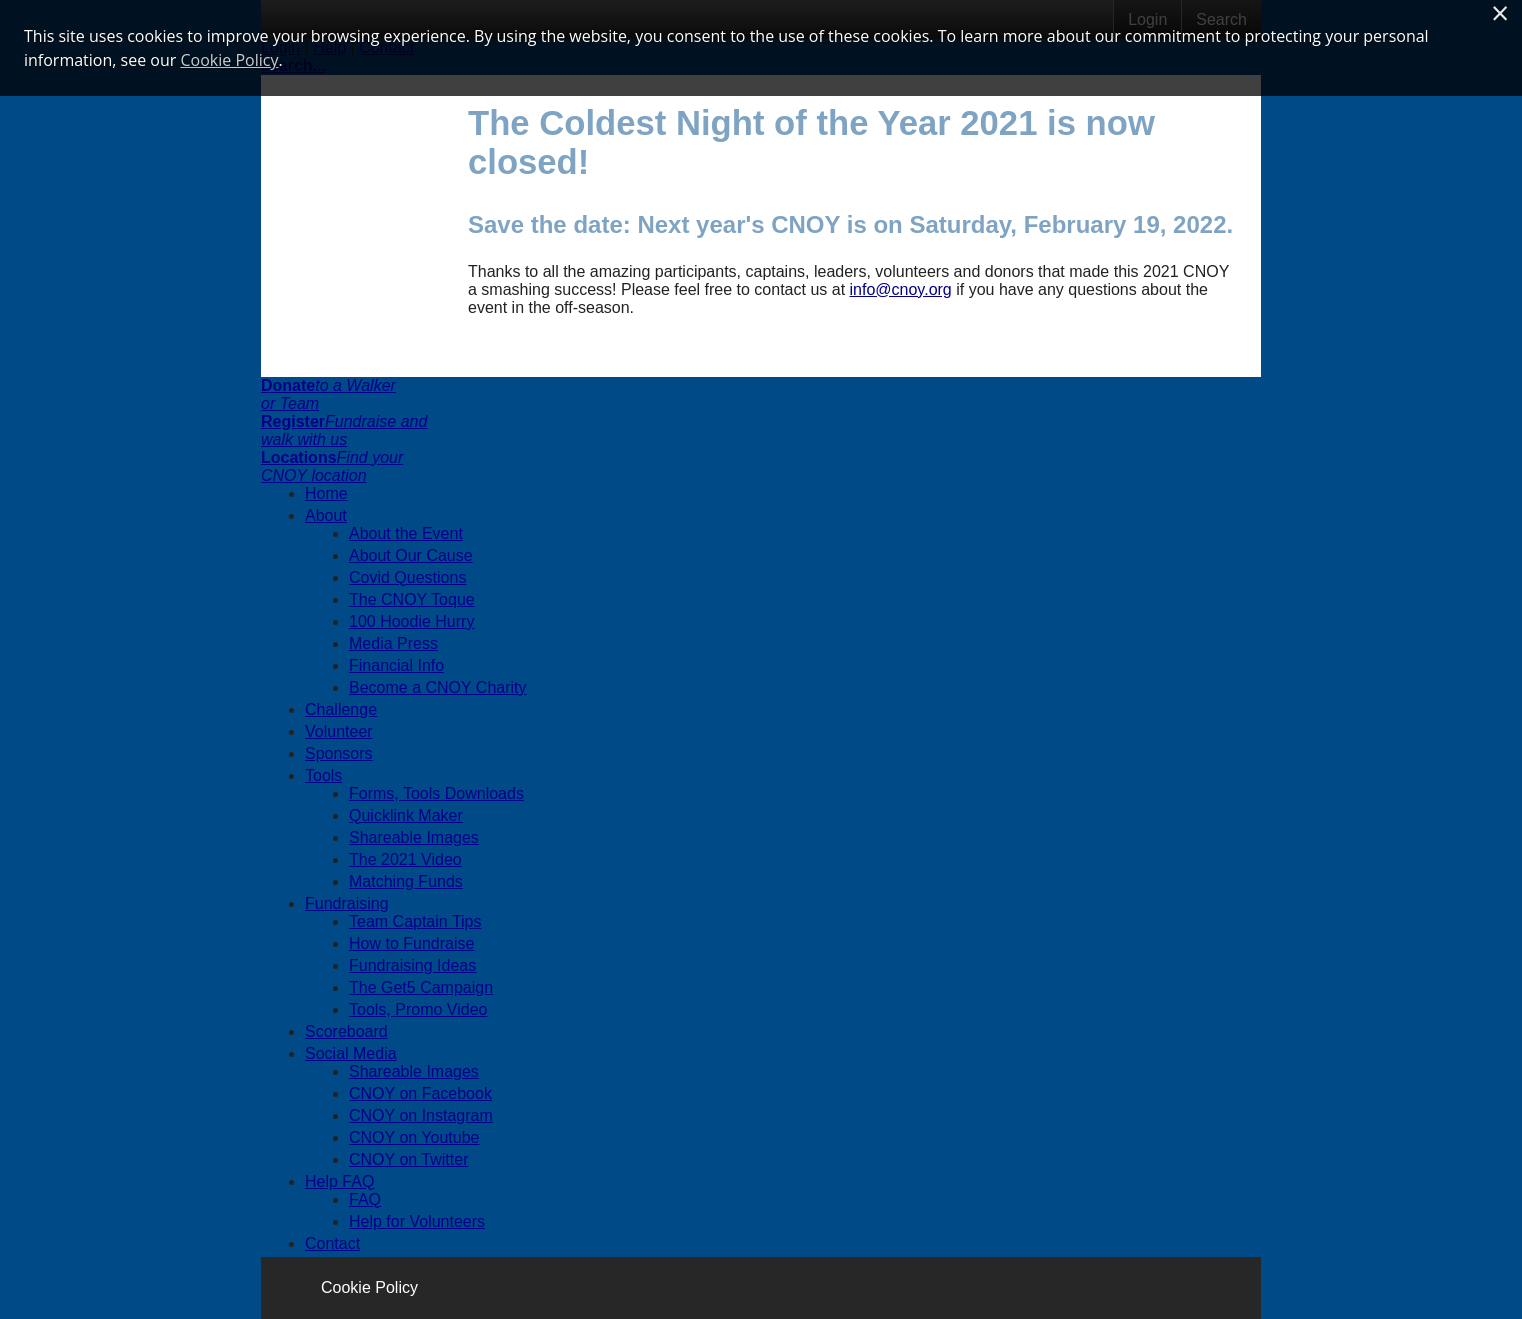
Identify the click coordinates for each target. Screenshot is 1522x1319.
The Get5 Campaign (421, 987)
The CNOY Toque (412, 599)
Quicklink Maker (406, 815)
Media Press (393, 643)
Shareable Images (414, 837)
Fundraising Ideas (412, 965)
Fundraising (347, 903)
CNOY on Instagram (421, 1115)
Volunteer (339, 731)
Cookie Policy (369, 1287)
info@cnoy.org (901, 289)
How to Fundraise (411, 943)
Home (326, 493)
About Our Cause (411, 555)
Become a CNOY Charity (438, 687)
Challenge (341, 709)
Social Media (351, 1053)
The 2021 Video (405, 859)
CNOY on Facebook (420, 1093)
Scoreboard (346, 1031)
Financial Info (396, 665)
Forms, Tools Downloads (436, 793)
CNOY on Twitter (408, 1159)
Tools (323, 775)
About (326, 515)
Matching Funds (406, 881)
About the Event (406, 533)
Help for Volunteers (417, 1221)
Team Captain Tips (415, 921)
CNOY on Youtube (414, 1137)
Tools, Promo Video (418, 1009)
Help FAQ (339, 1181)
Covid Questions (407, 577)
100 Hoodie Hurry (411, 621)
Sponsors (339, 753)
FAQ (365, 1199)
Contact (332, 1243)
